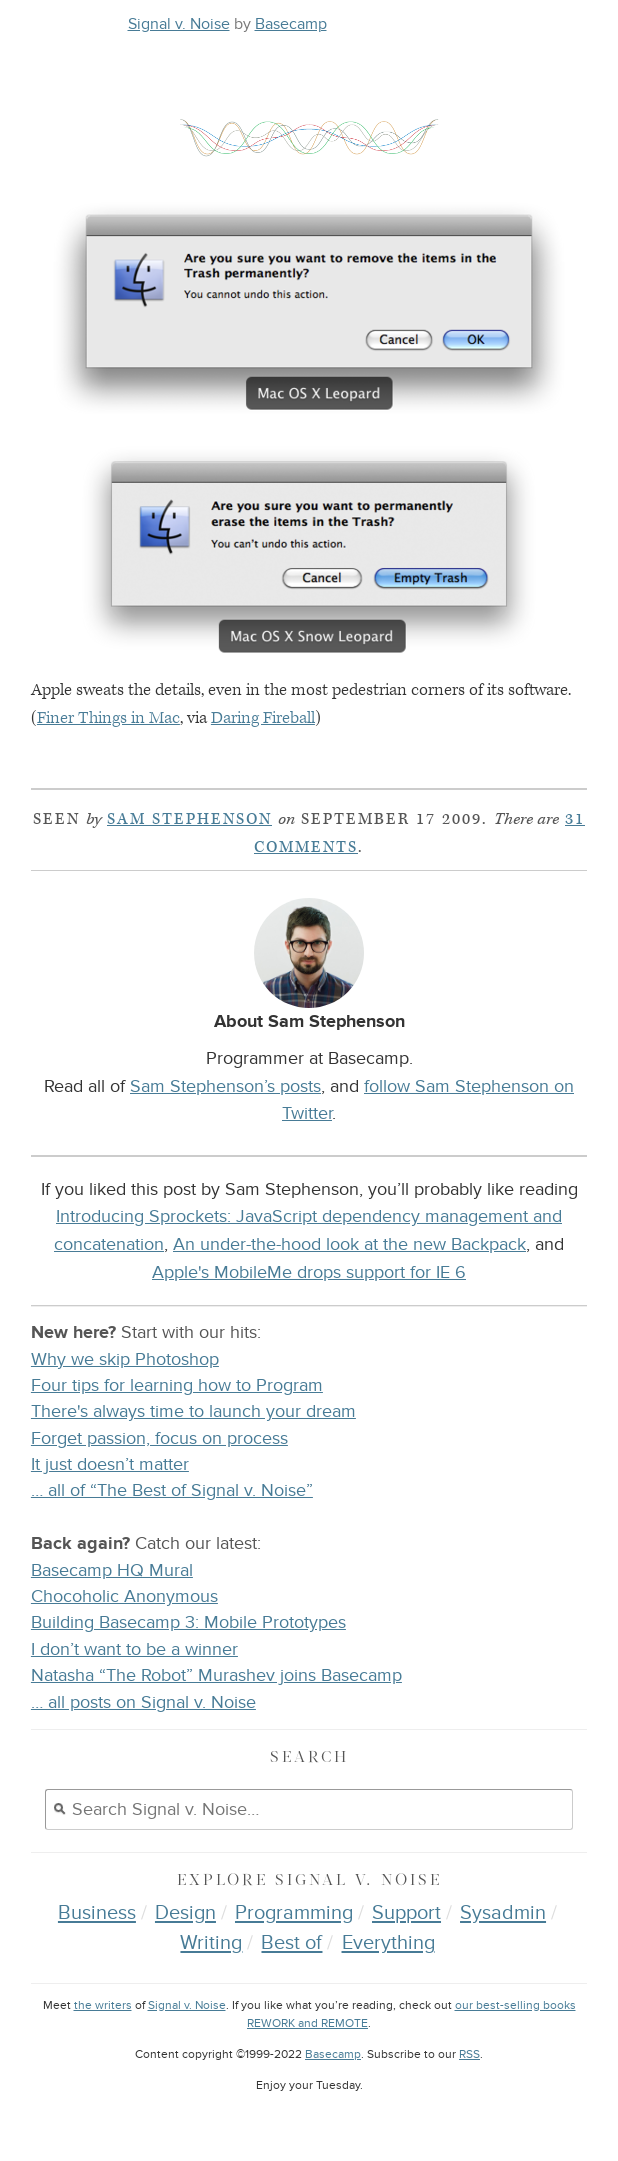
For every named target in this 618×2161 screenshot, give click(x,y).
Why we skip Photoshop (125, 1359)
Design (185, 1913)
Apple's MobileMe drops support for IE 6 (309, 1272)
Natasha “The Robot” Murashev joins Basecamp (216, 1675)
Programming (294, 1913)
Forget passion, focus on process (159, 1438)
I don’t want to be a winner (134, 1649)
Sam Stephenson (189, 819)
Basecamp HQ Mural (112, 1570)
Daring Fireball (263, 718)
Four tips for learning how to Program (177, 1385)
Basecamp (291, 24)
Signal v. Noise (179, 24)
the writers (103, 2005)
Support (406, 1913)
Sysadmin (503, 1913)
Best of (291, 1943)
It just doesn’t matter (110, 1464)
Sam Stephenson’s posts (225, 1086)
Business (97, 1913)
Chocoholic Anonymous (124, 1596)
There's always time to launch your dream (193, 1411)
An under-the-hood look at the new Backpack (349, 1244)
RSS (469, 2054)
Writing (211, 1943)
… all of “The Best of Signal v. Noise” (172, 1490)
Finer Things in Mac (108, 718)
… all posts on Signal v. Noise (143, 1702)
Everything (388, 1943)
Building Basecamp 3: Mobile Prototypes (188, 1622)
